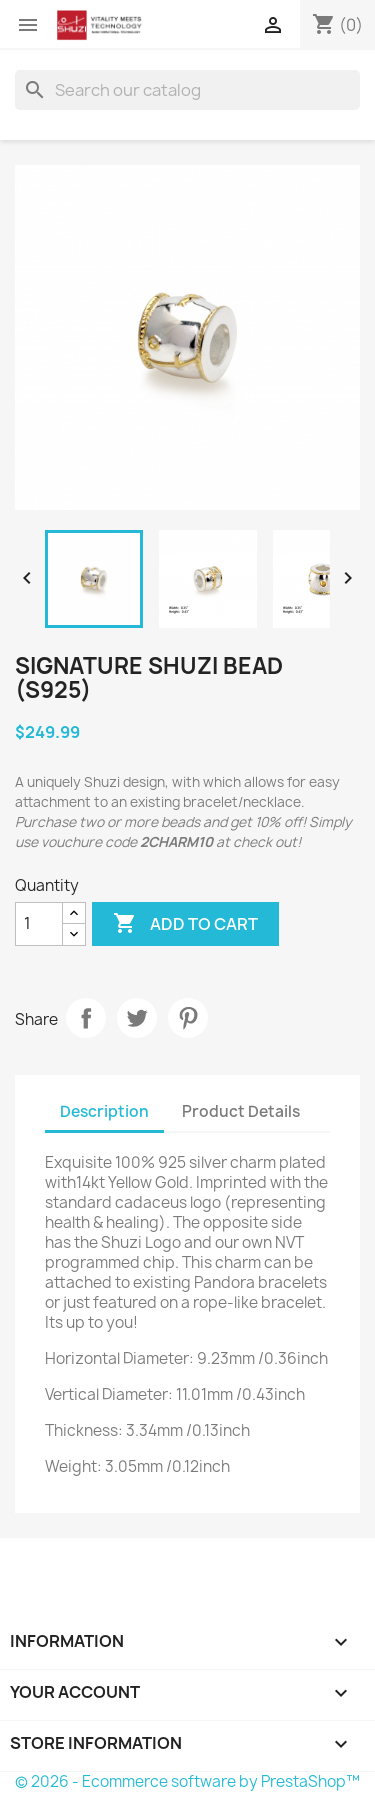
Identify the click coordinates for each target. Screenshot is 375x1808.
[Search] (187, 90)
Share (86, 1018)
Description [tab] (104, 1111)
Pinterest (188, 1018)
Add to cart (185, 924)
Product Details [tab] (241, 1111)
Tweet (137, 1018)
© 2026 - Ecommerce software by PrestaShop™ (187, 1781)
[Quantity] (39, 924)
